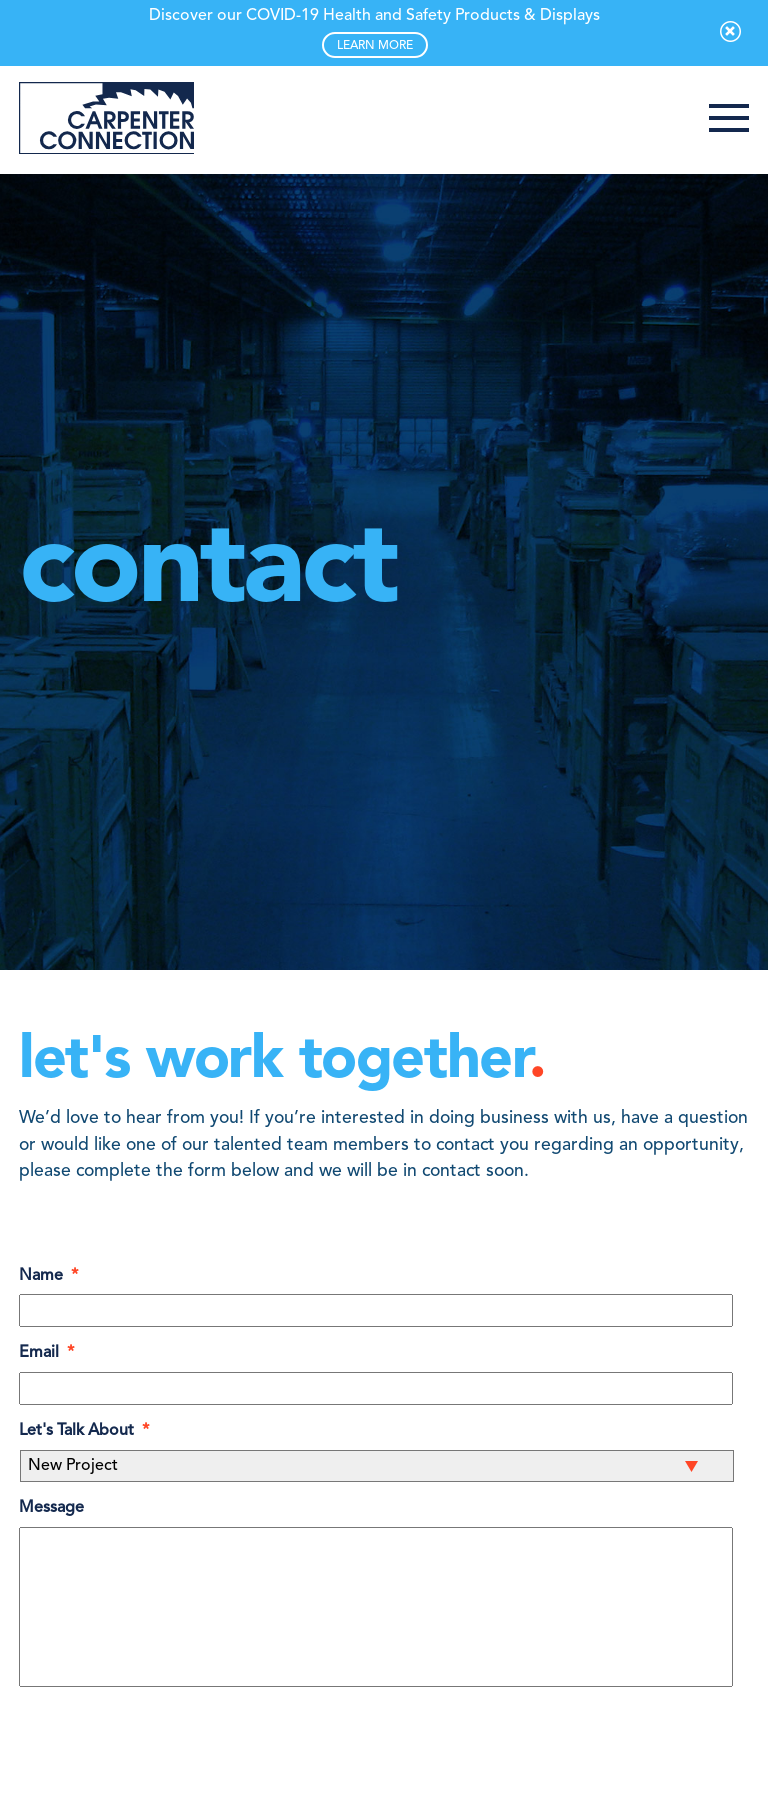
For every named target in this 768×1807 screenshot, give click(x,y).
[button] (729, 120)
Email (46, 1353)
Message (51, 1508)
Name (48, 1276)
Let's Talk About (84, 1431)
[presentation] (171, 1754)
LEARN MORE (375, 46)
